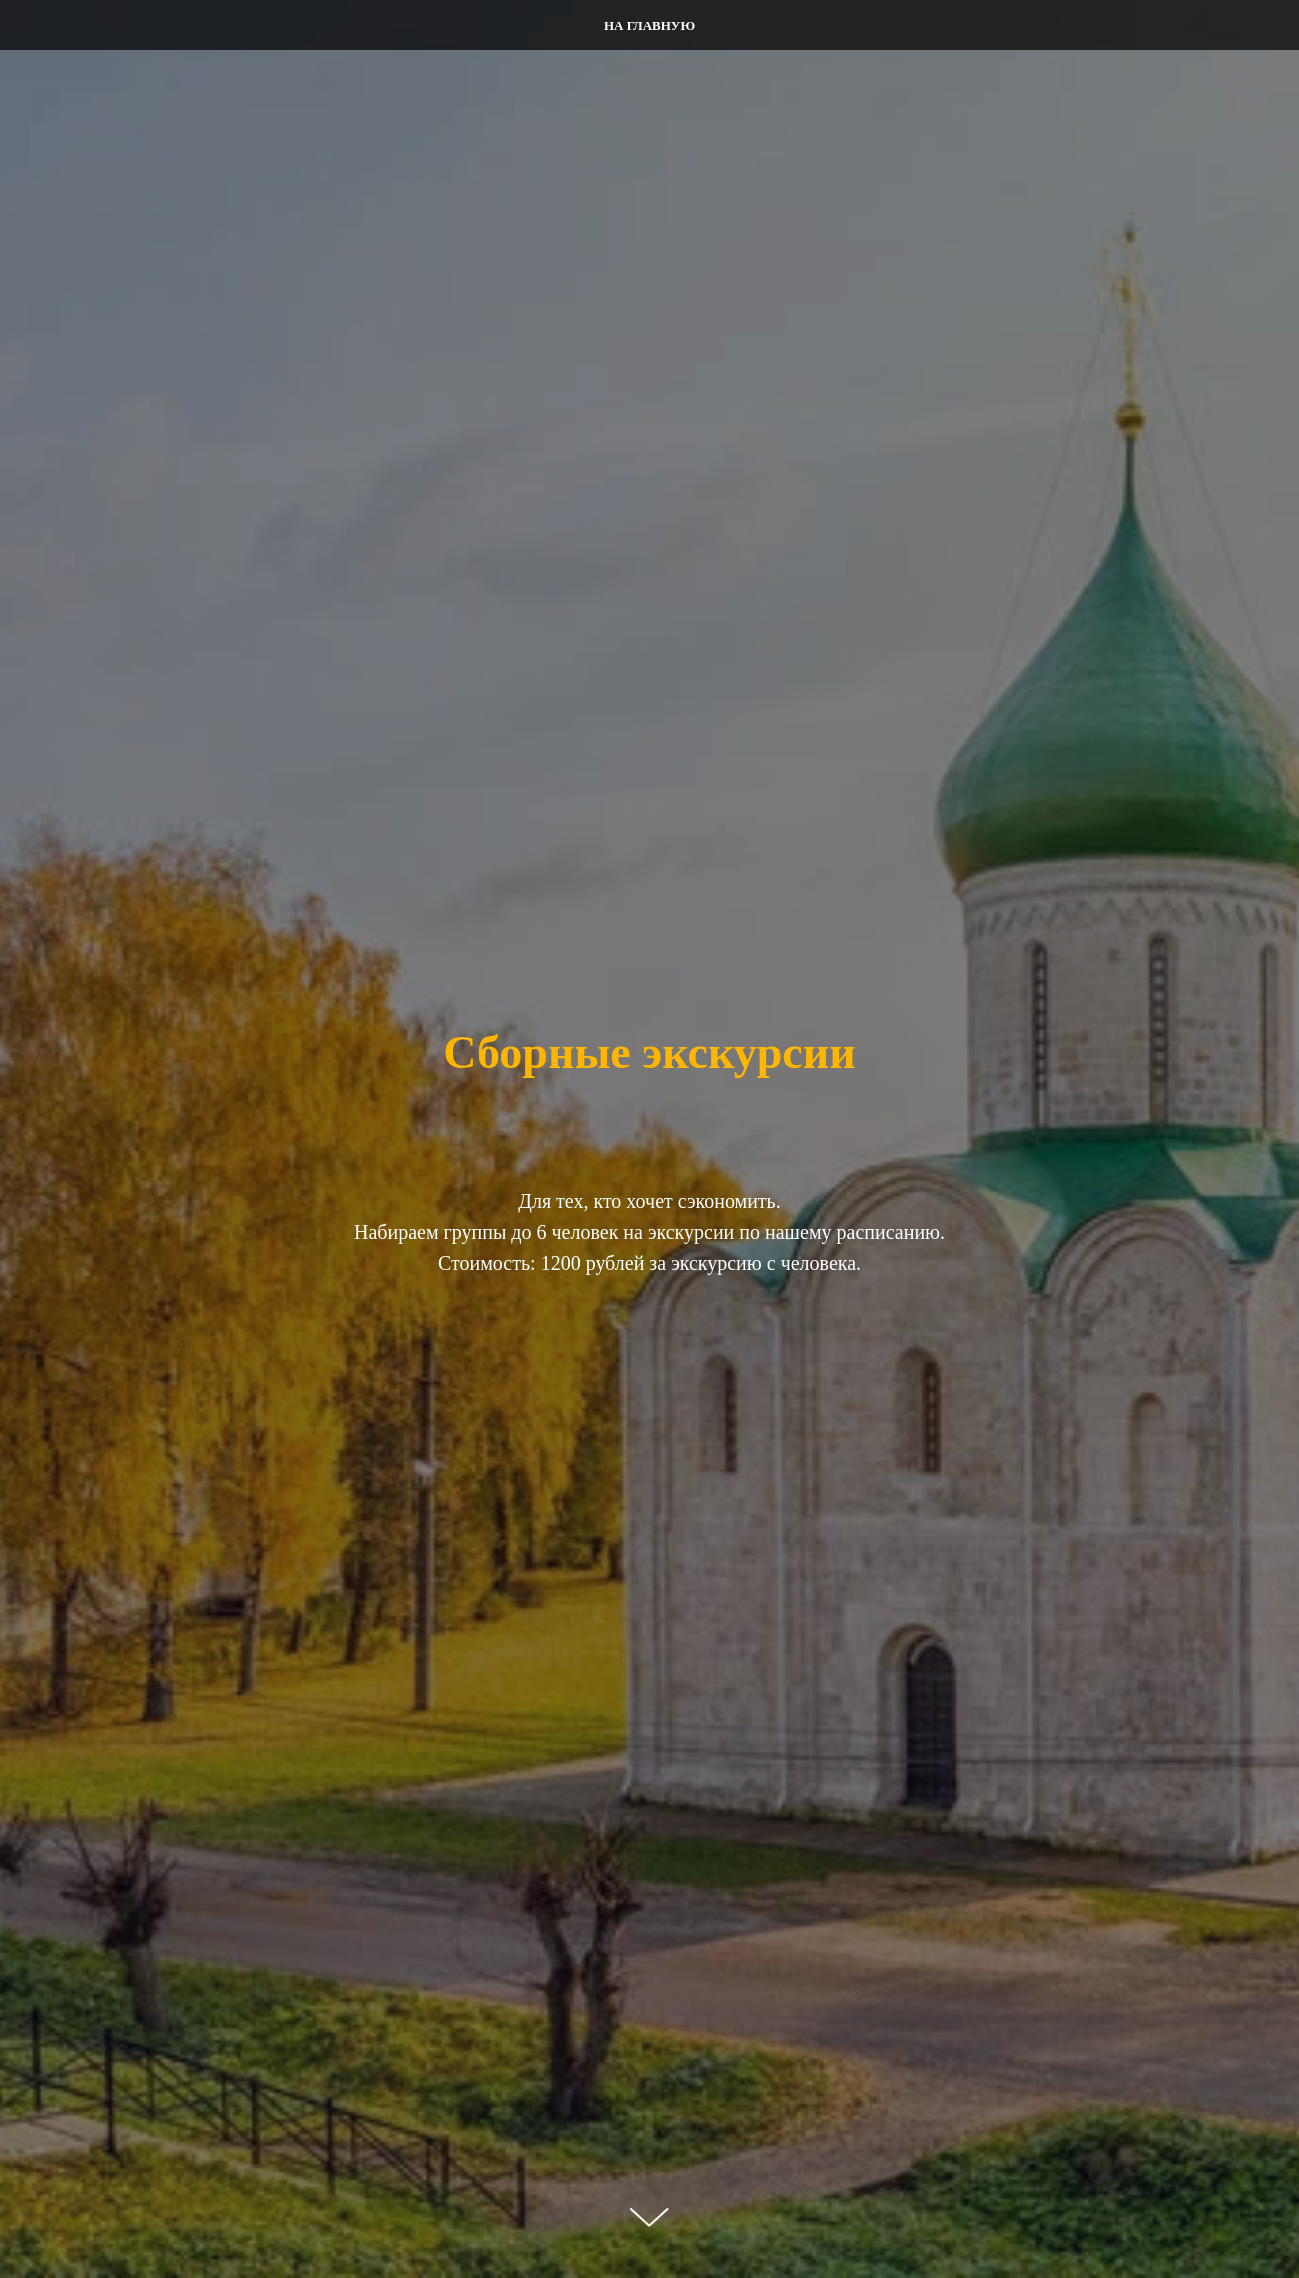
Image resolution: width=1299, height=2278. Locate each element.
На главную (649, 25)
